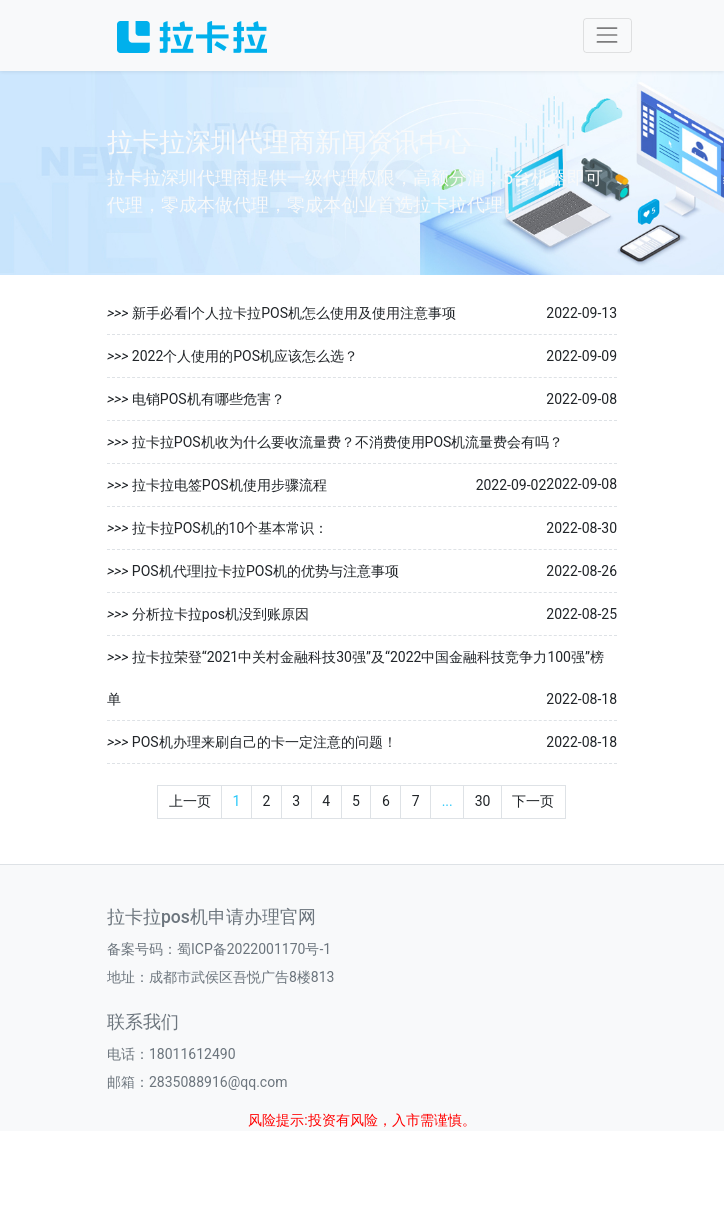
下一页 (533, 801)
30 (483, 801)
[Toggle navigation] (607, 35)
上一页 (190, 801)
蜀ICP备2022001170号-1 (254, 949)
